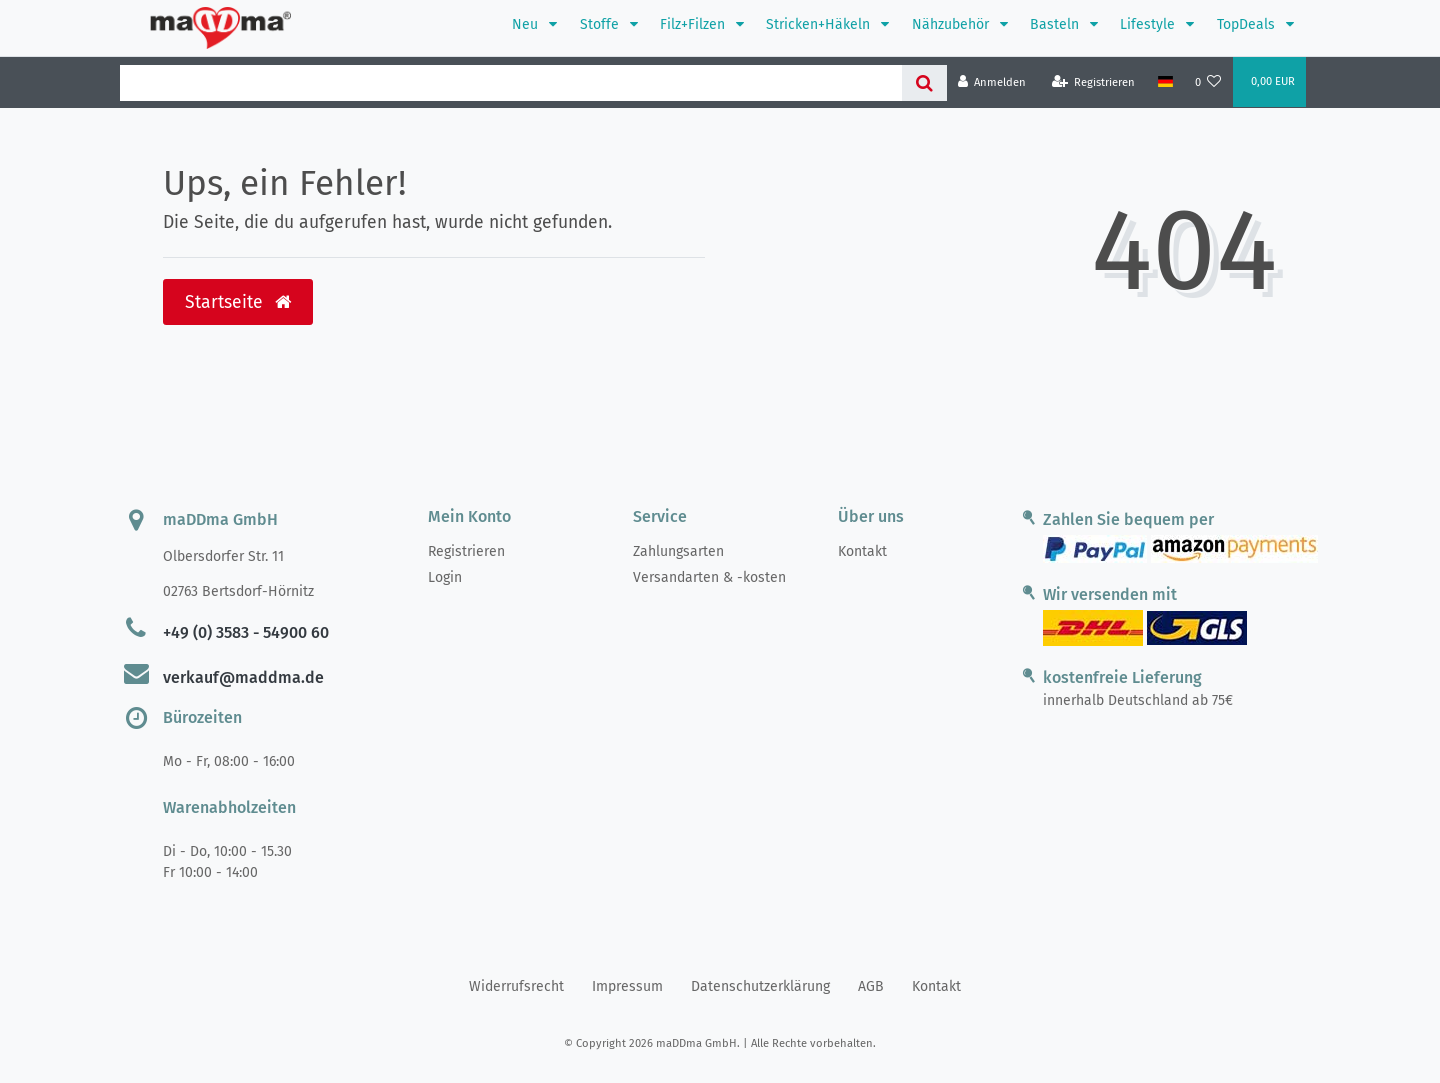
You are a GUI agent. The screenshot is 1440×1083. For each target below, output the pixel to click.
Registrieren (466, 551)
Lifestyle (1149, 24)
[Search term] (511, 83)
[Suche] (924, 83)
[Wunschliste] (1208, 82)
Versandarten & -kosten (709, 577)
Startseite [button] (238, 302)
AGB (871, 986)
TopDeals (1248, 24)
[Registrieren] (1094, 82)
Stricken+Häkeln (820, 24)
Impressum (627, 986)
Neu (527, 24)
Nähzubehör (952, 24)
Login (445, 577)
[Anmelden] (992, 82)
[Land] (1164, 82)
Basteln (1056, 24)
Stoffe (601, 24)
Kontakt (862, 551)
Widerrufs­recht (516, 986)
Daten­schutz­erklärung (760, 986)
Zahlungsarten (678, 551)
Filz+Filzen (694, 24)
